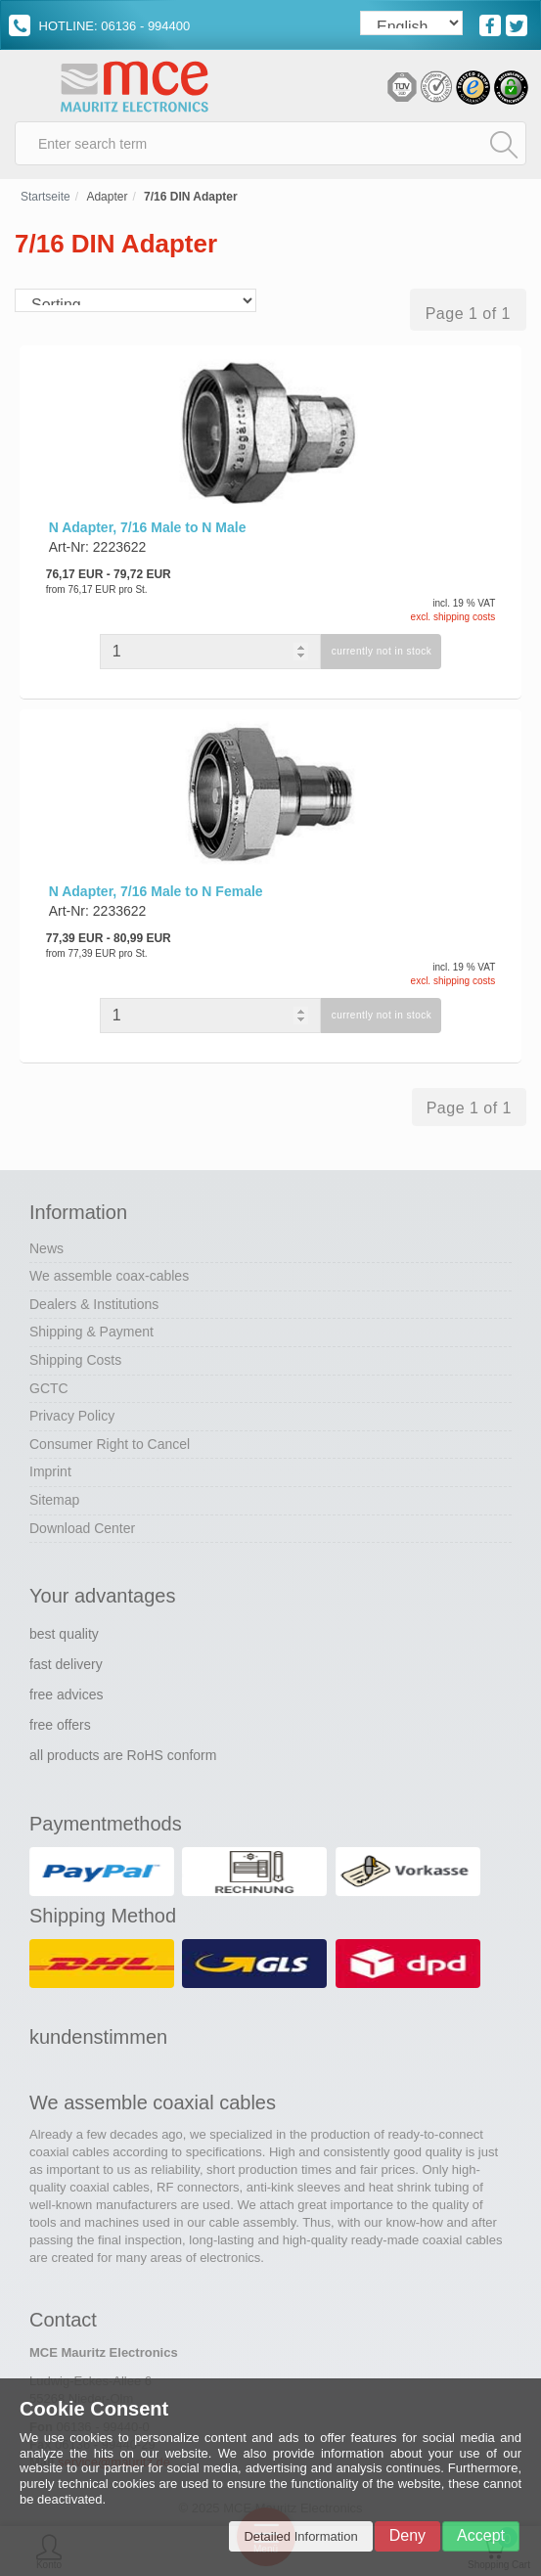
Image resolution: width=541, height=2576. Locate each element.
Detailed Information (300, 2536)
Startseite (45, 196)
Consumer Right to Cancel (109, 1444)
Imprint (50, 1471)
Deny (407, 2535)
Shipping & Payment (91, 1331)
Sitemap (54, 1500)
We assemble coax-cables (109, 1276)
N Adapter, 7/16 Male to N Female (156, 891)
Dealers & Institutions (93, 1304)
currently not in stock (382, 651)
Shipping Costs (75, 1360)
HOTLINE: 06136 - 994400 (99, 26)
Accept (481, 2535)
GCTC (48, 1388)
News (46, 1248)
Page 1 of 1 (468, 313)
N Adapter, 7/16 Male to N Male (148, 527)
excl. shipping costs (453, 616)
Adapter (106, 196)
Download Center (82, 1528)
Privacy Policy (71, 1416)
